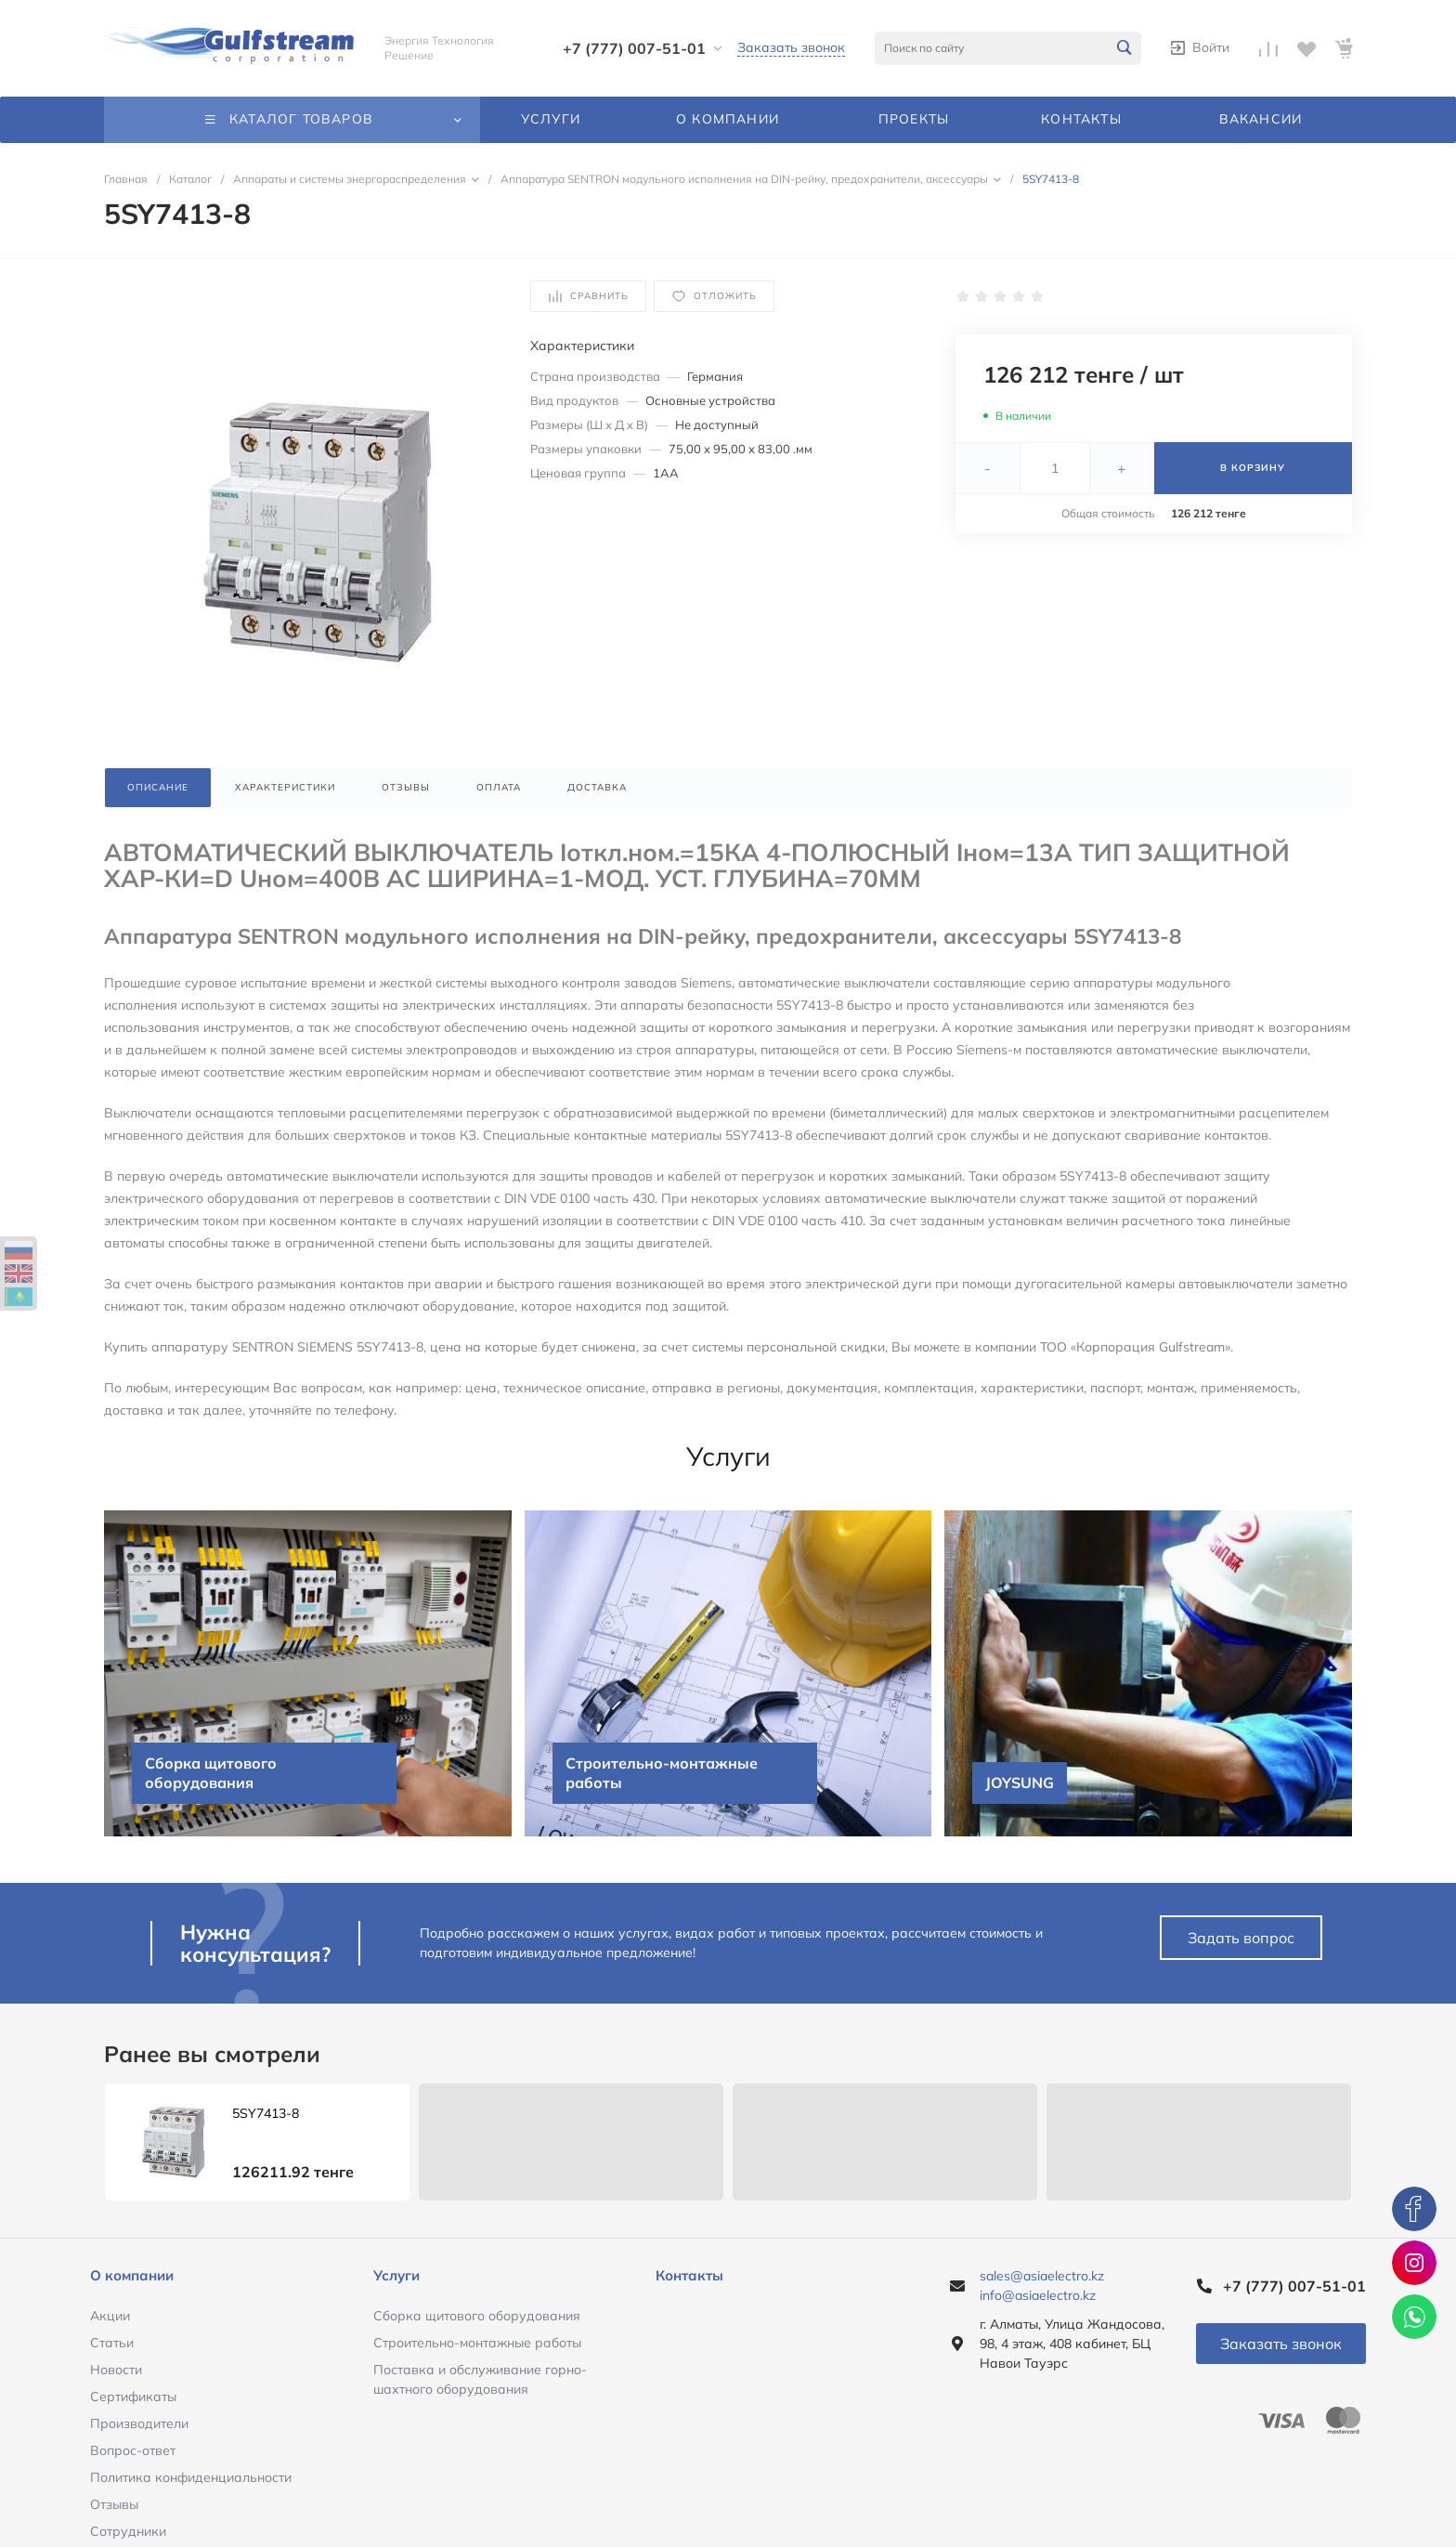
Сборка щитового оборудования (476, 2315)
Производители (139, 2423)
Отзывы (114, 2504)
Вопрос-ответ (133, 2450)
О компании (132, 2275)
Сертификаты (133, 2396)
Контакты (689, 2275)
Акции (110, 2315)
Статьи (112, 2342)
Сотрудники (128, 2531)
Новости (116, 2369)
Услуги (396, 2275)
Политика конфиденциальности (191, 2477)
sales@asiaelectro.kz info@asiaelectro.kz (1042, 2285)
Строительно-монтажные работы (477, 2342)
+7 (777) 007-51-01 (634, 48)
